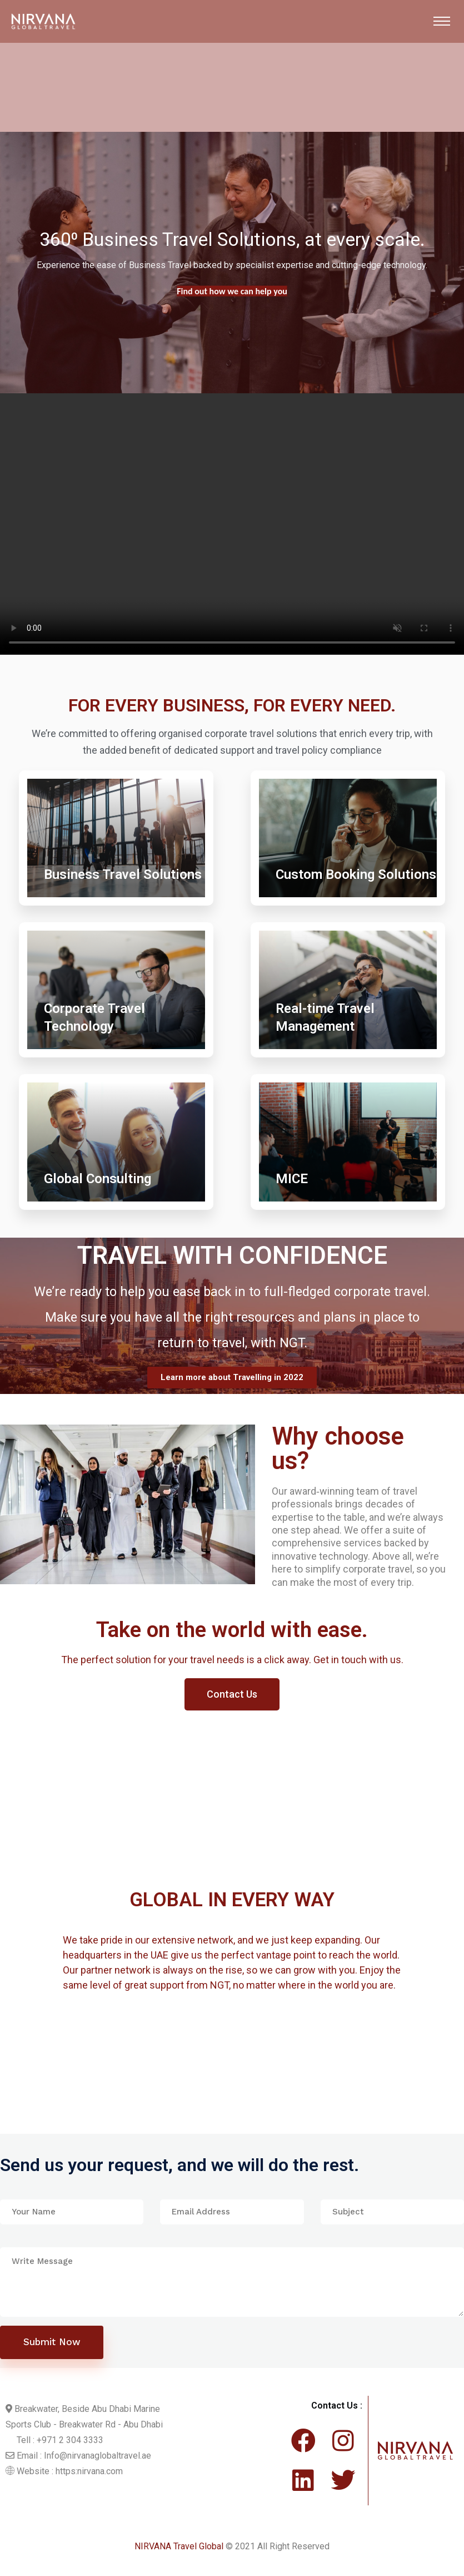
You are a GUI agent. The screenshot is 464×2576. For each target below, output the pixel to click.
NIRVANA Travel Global (178, 2551)
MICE (292, 1178)
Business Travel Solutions (123, 874)
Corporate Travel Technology (94, 1017)
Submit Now (52, 2347)
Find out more (232, 291)
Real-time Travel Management (325, 1017)
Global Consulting (97, 1178)
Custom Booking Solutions (356, 874)
